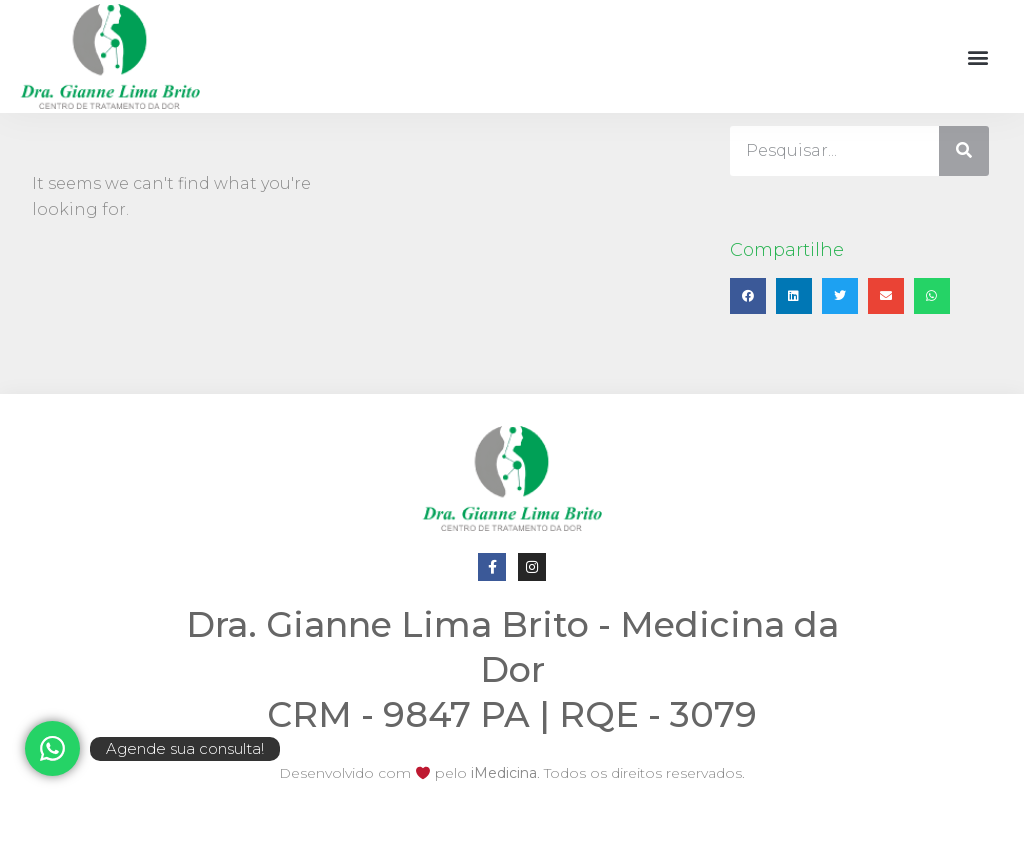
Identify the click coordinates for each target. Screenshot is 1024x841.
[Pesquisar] (964, 151)
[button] (977, 56)
